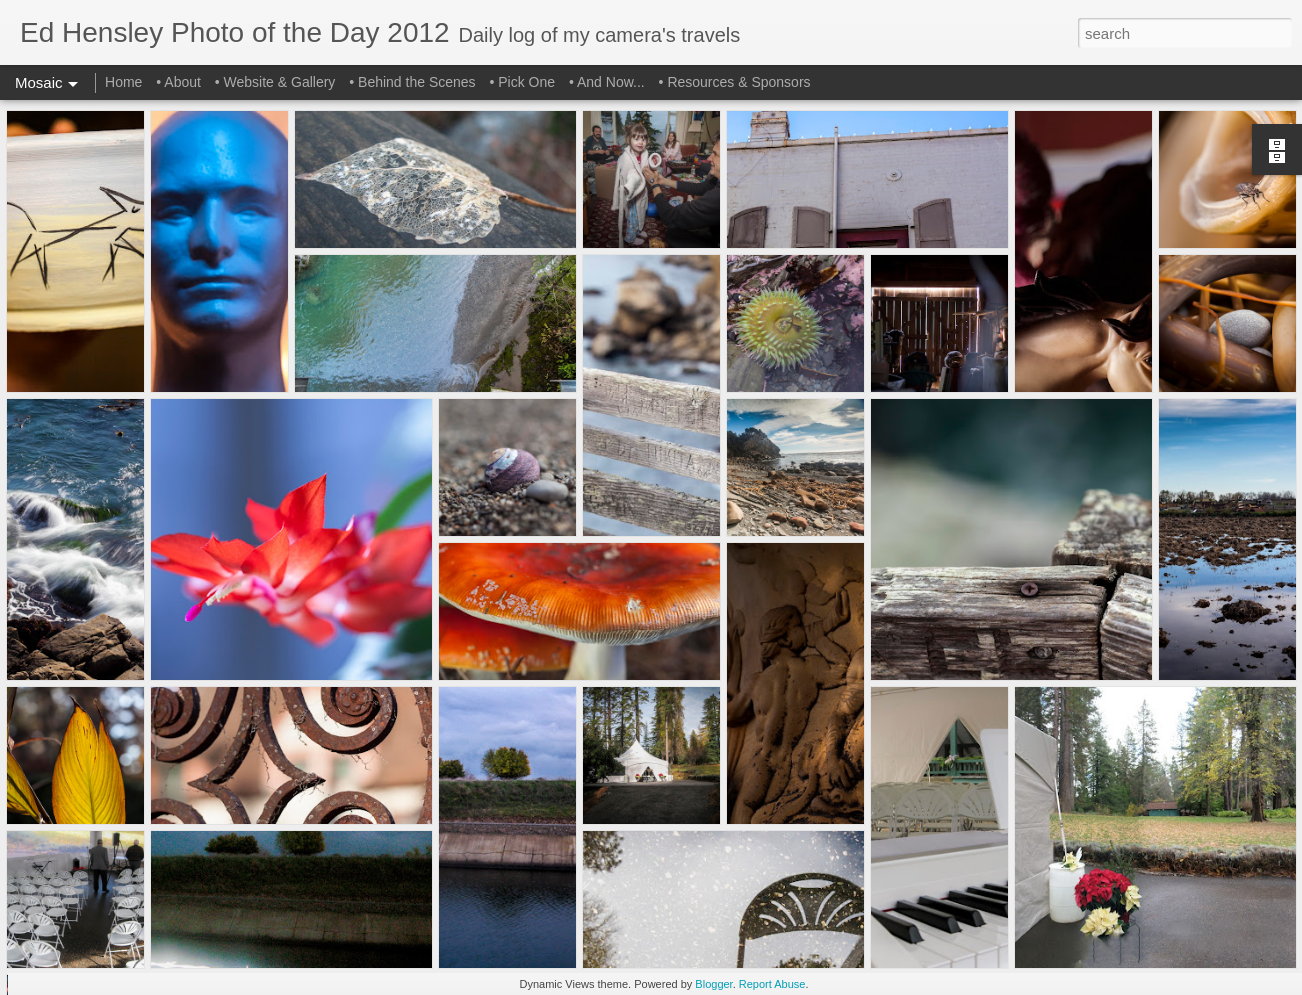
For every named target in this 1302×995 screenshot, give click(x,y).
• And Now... (607, 82)
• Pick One (522, 82)
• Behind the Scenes (412, 82)
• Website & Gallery (275, 82)
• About (178, 82)
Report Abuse (772, 984)
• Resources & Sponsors (735, 82)
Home (123, 82)
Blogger (713, 984)
